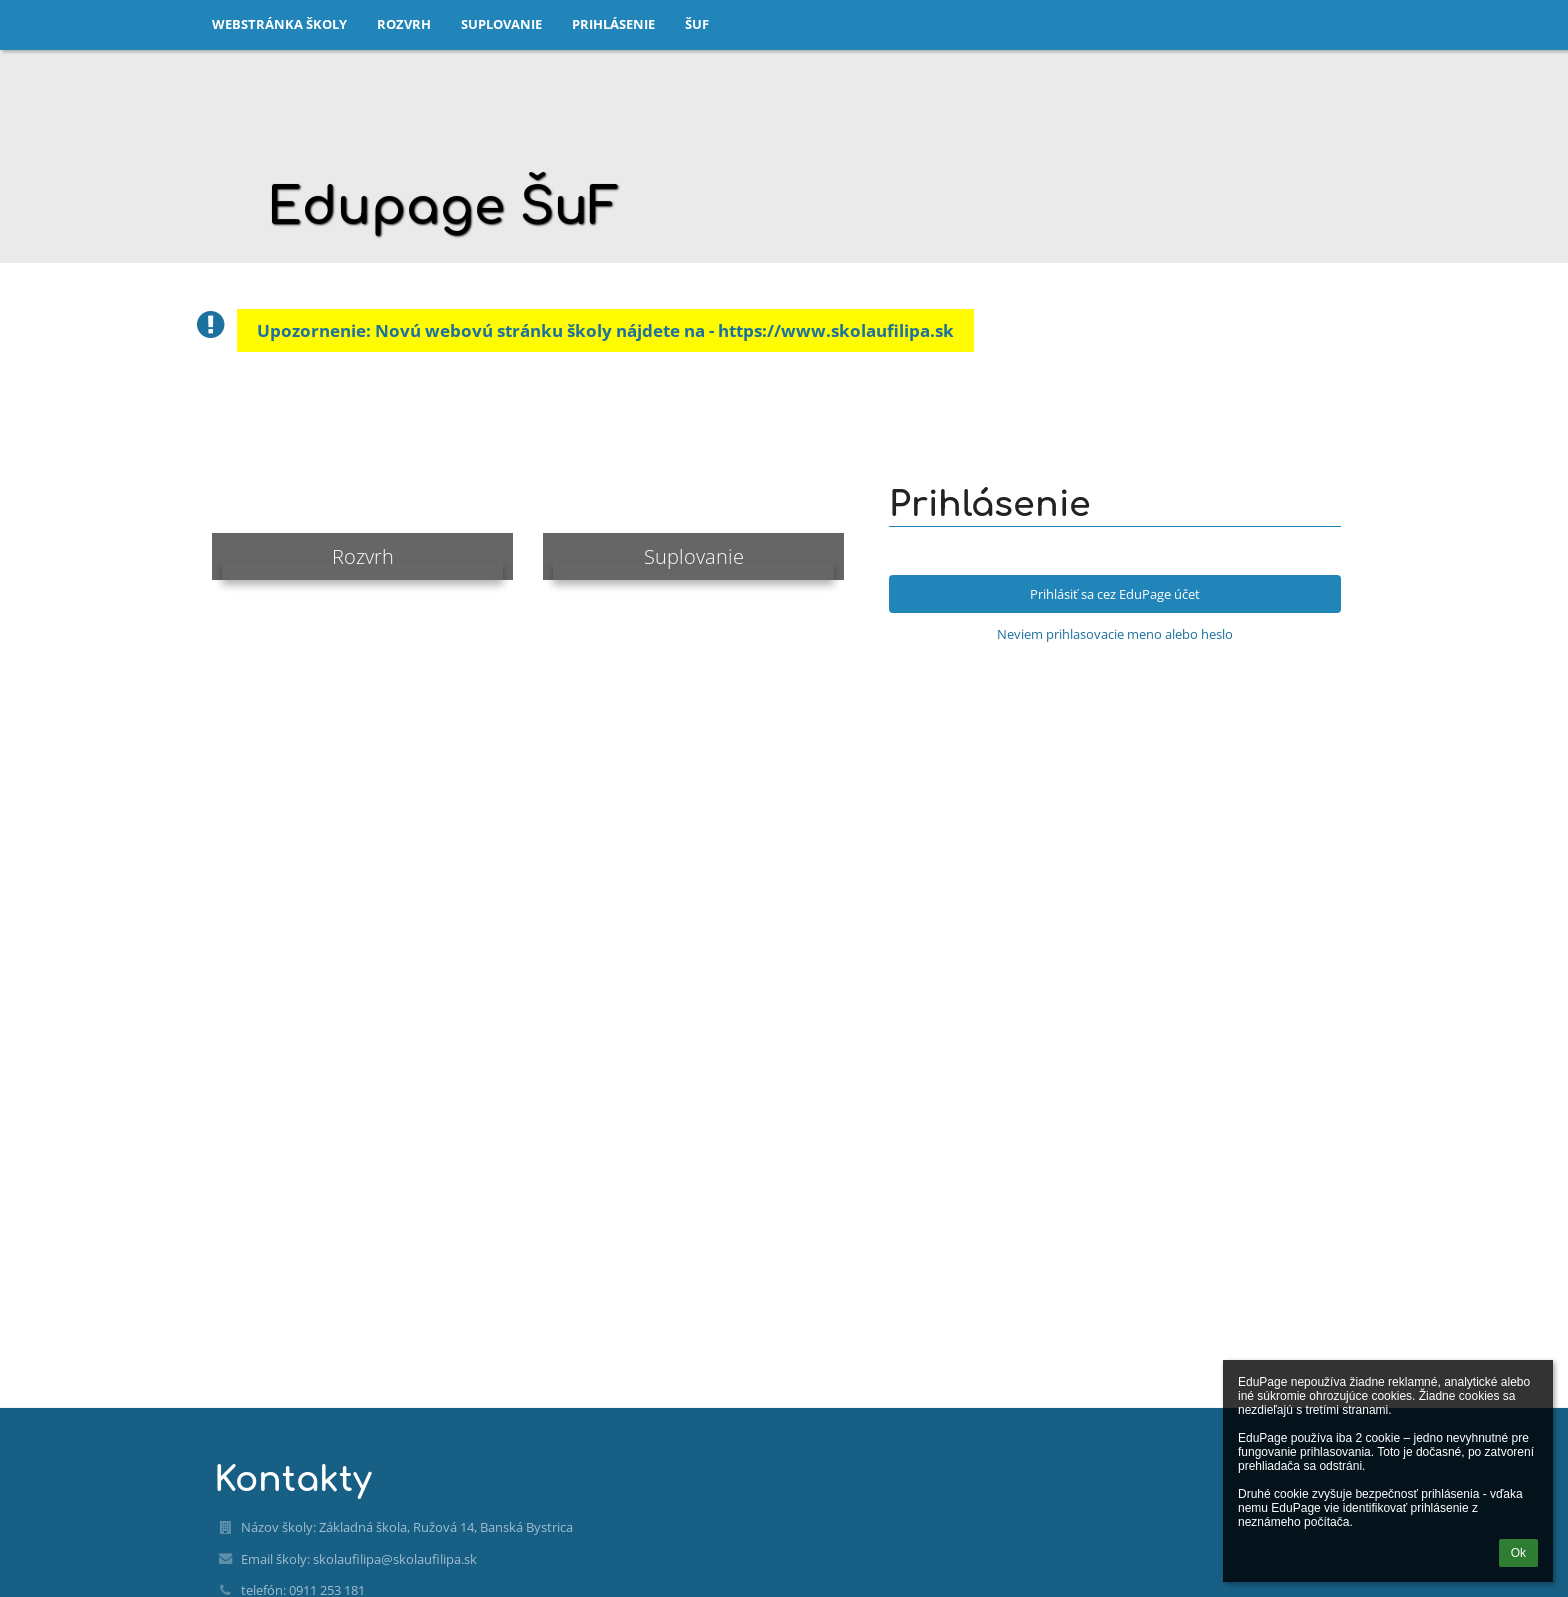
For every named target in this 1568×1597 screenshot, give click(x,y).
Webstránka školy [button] (279, 24)
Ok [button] (1518, 1553)
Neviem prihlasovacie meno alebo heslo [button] (1115, 634)
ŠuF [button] (697, 24)
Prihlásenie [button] (613, 24)
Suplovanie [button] (501, 24)
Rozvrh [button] (404, 24)
